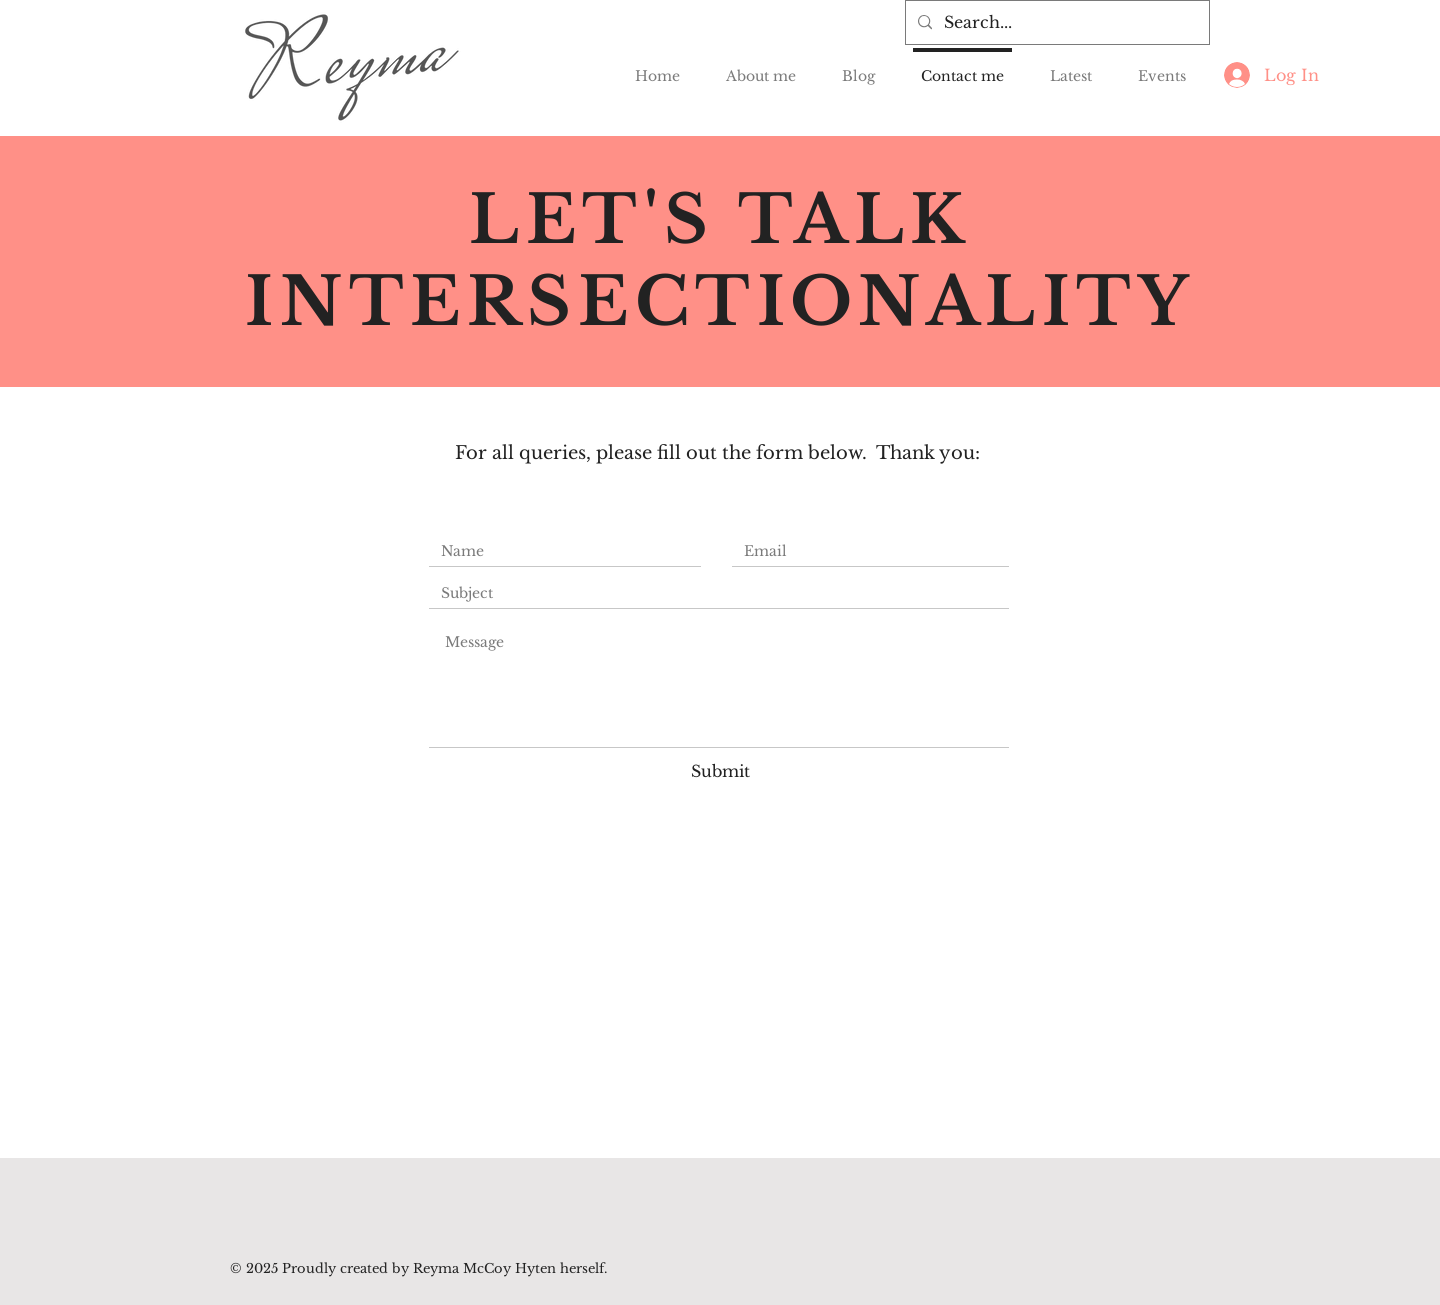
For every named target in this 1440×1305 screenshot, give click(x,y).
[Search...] (1055, 22)
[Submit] (720, 771)
